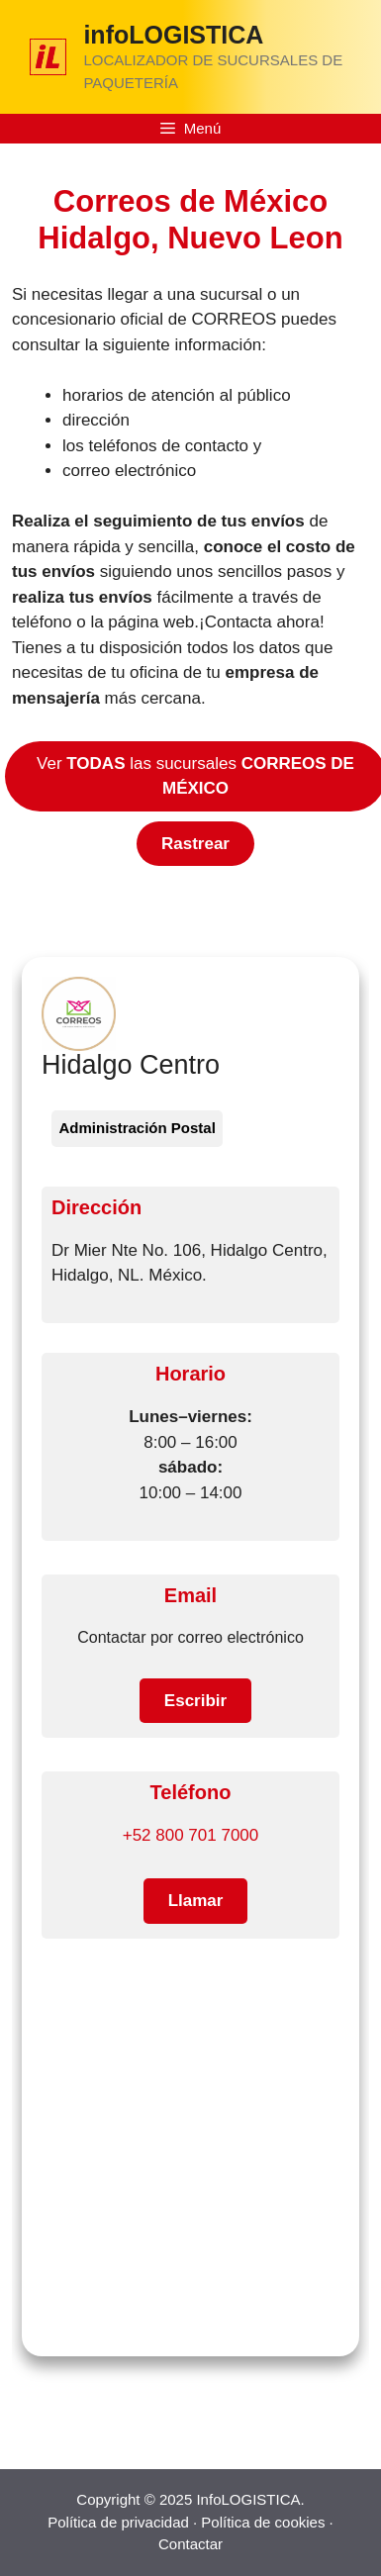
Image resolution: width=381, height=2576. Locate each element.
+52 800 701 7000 (191, 1835)
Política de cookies (263, 2522)
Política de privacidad (118, 2522)
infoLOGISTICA (173, 34)
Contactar (190, 2543)
